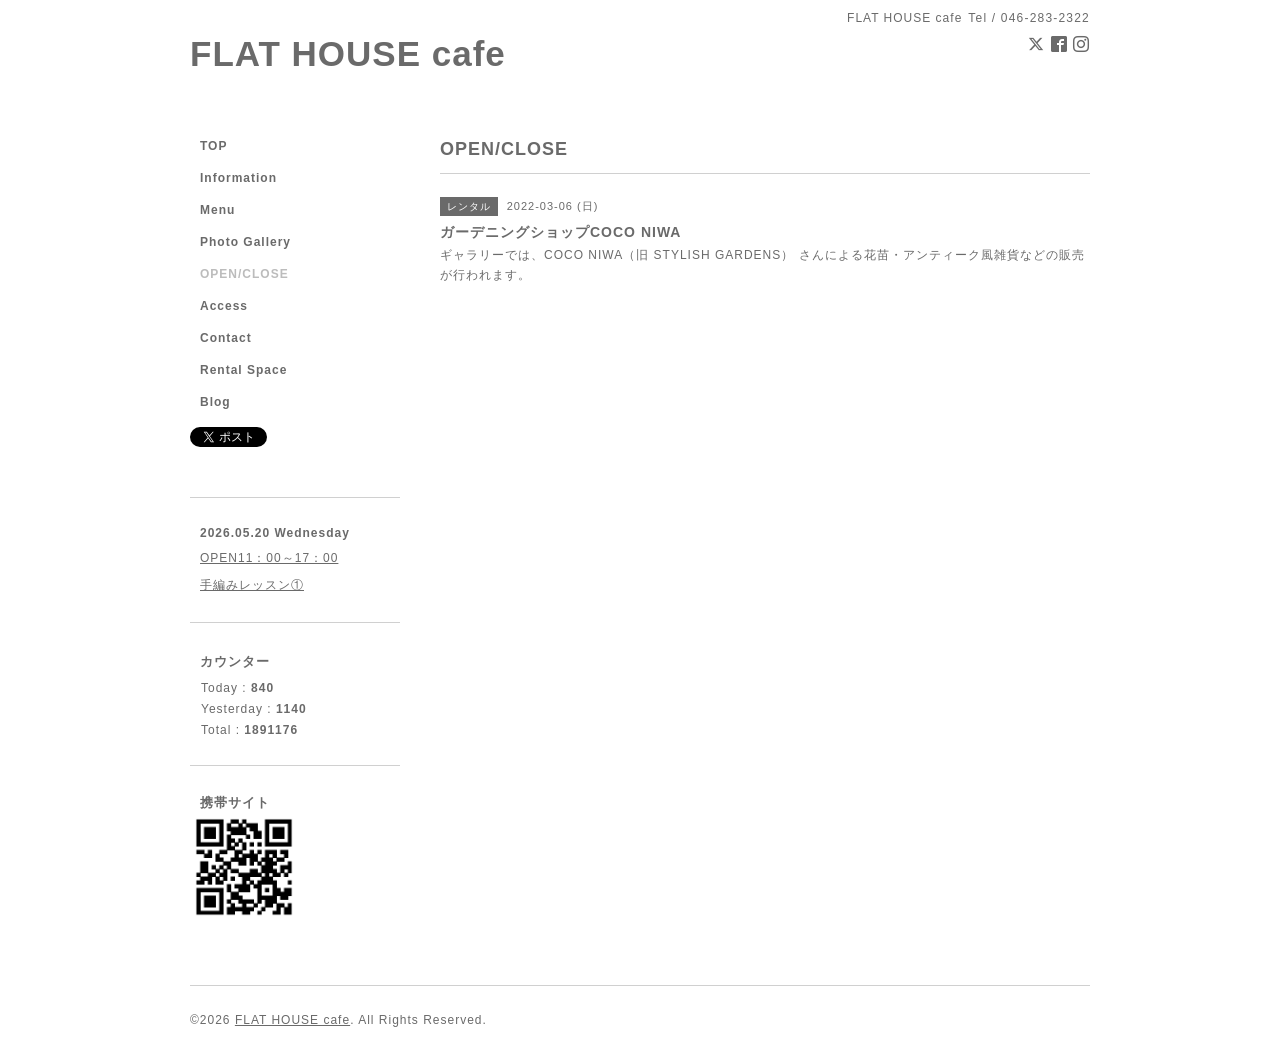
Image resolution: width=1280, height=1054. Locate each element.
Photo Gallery (245, 242)
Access (224, 306)
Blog (215, 402)
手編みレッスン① (252, 585)
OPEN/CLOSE (244, 274)
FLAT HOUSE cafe (348, 53)
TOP (213, 146)
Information (238, 178)
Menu (217, 210)
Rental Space (243, 370)
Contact (226, 338)
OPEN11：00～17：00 (269, 558)
